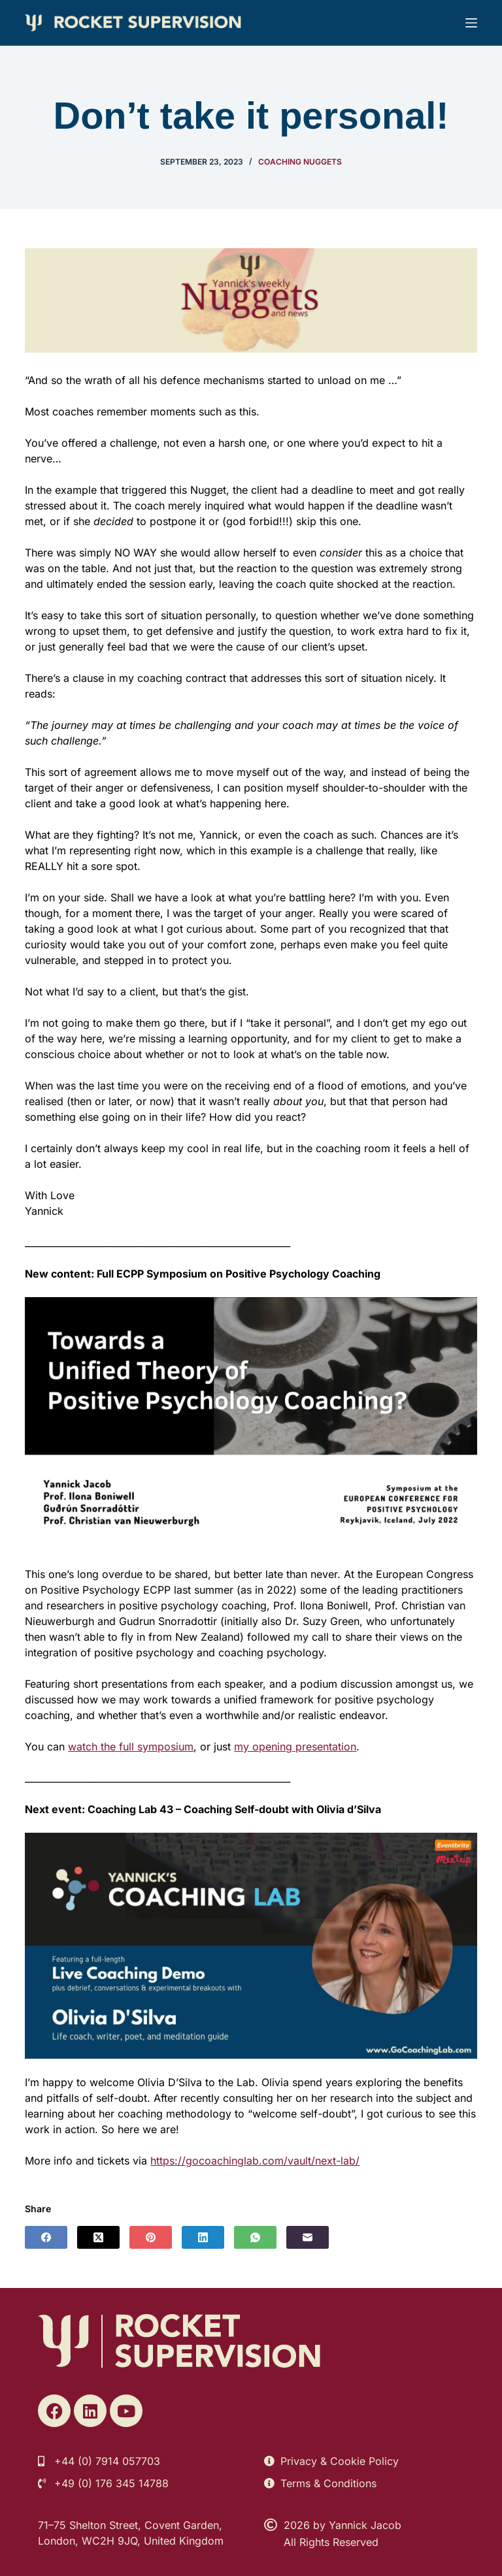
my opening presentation (295, 1746)
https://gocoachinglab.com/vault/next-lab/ (255, 2160)
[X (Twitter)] (98, 2237)
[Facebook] (46, 2237)
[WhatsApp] (255, 2237)
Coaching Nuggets (300, 162)
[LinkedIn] (203, 2237)
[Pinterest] (150, 2237)
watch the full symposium (130, 1746)
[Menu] (471, 23)
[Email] (307, 2237)
